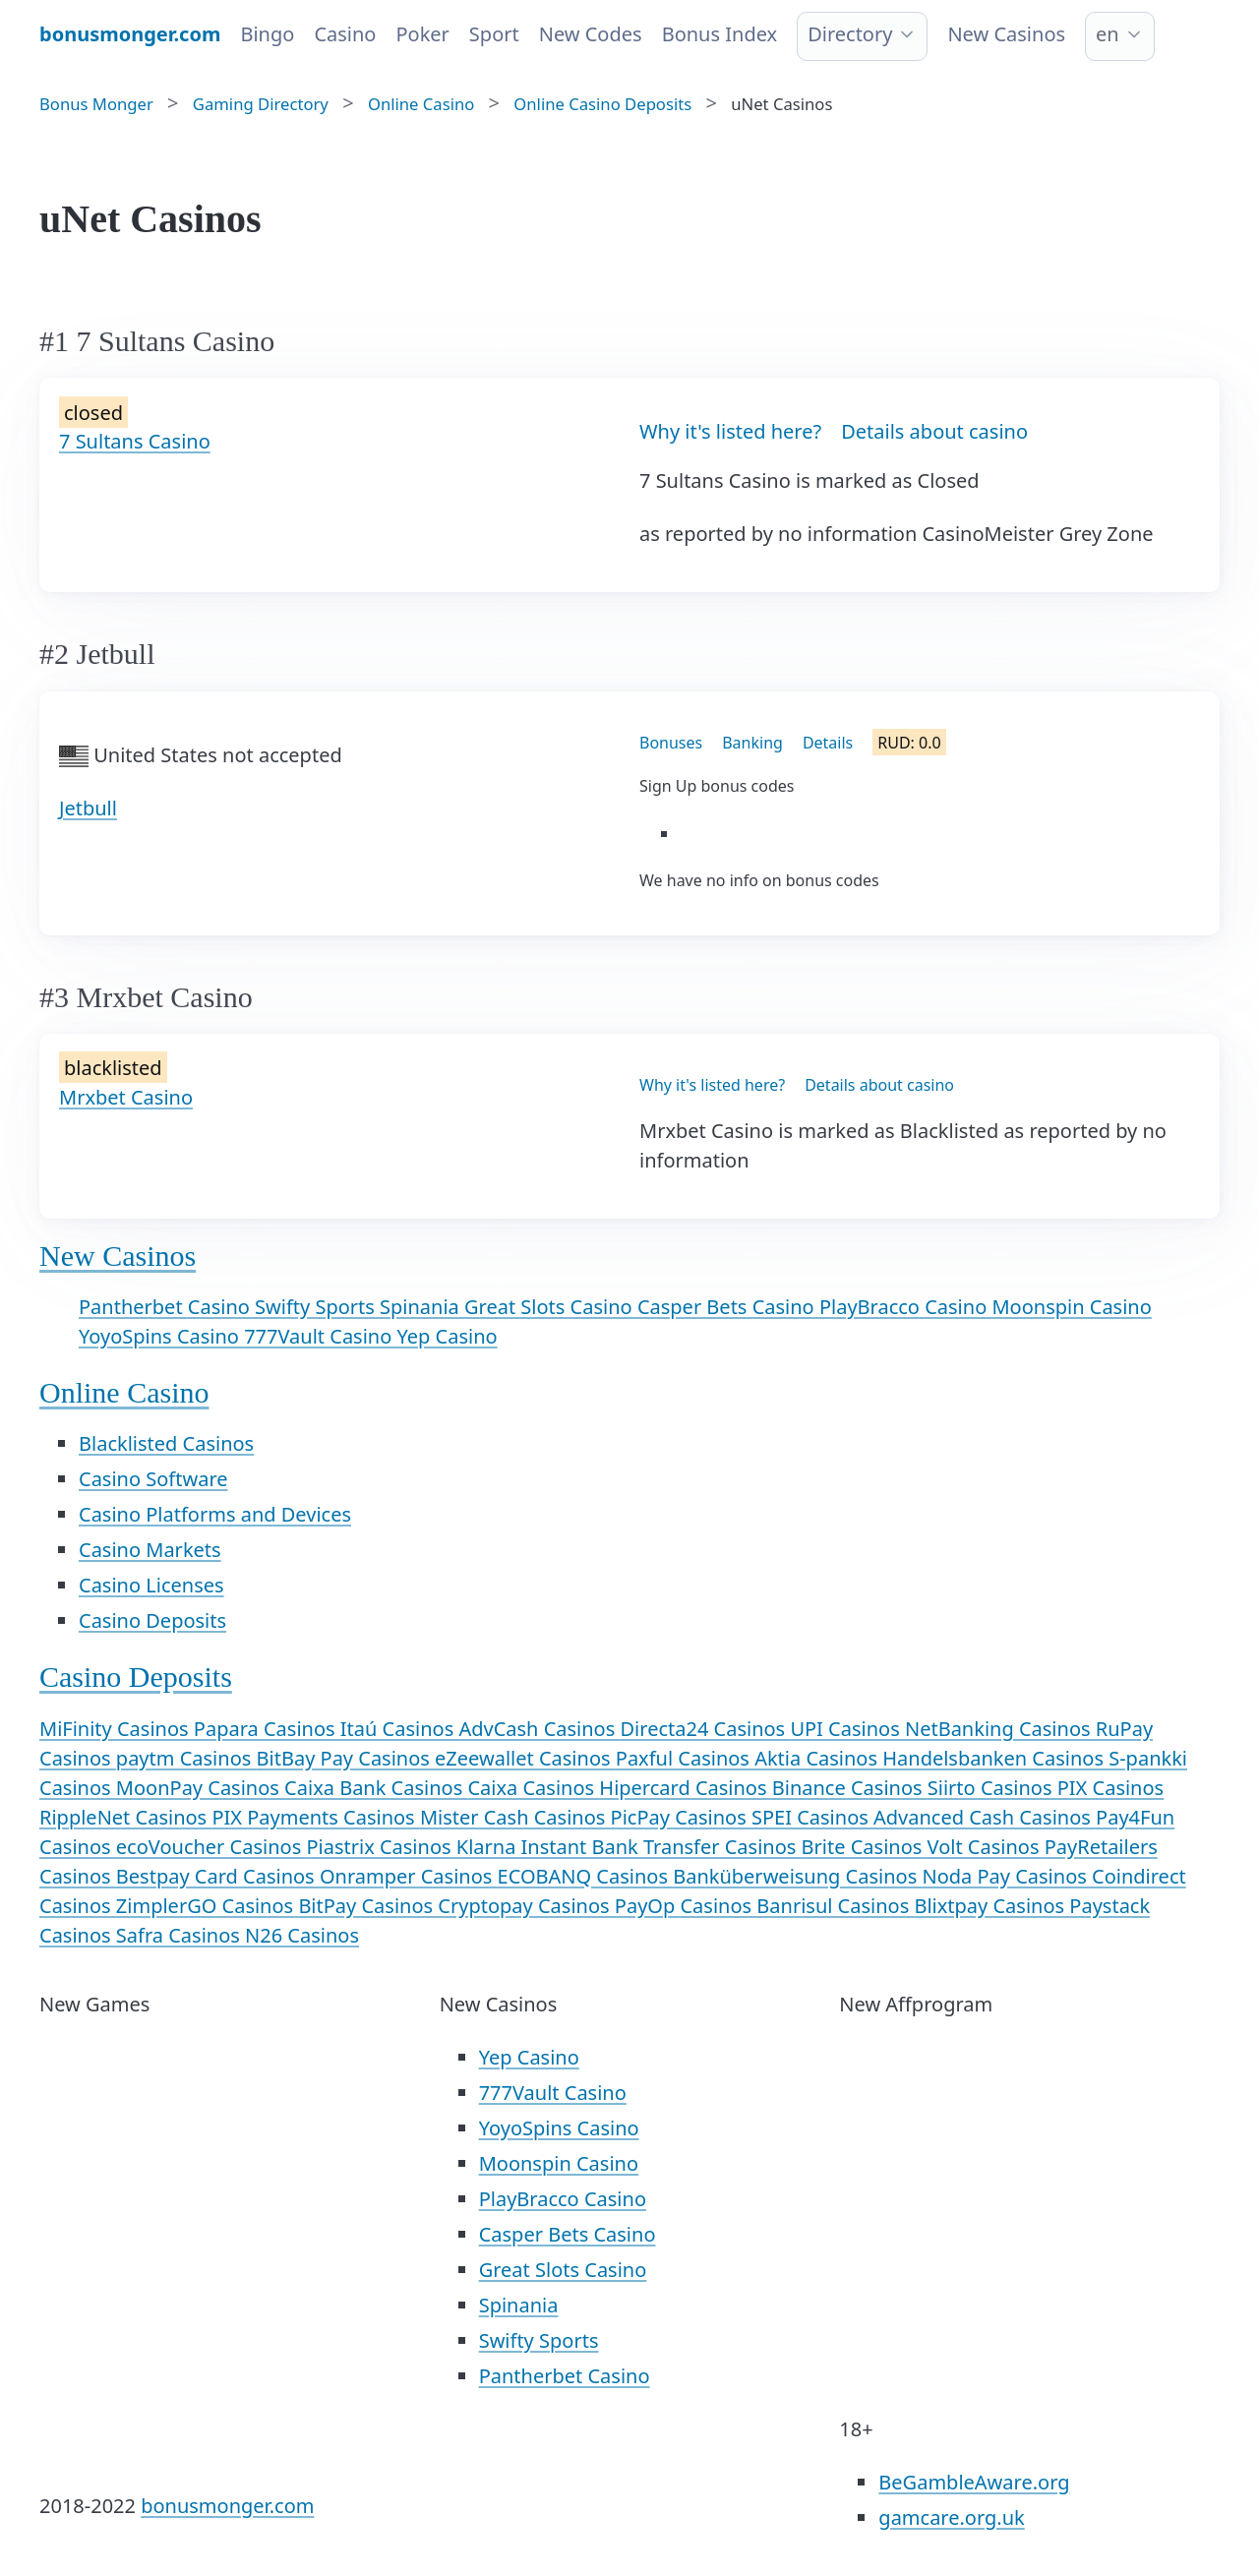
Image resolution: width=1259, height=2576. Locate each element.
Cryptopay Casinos (526, 1905)
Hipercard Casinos (685, 1787)
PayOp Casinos (685, 1905)
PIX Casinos (1110, 1787)
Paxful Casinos (685, 1758)
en (1107, 34)
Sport (494, 34)
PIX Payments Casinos (315, 1817)
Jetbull (88, 808)
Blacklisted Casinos (166, 1443)
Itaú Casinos (399, 1728)
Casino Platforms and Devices (215, 1514)
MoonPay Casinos (200, 1787)
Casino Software (153, 1479)
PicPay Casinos (681, 1817)
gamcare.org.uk (951, 2517)
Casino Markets (150, 1549)
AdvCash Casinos (539, 1728)
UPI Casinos (847, 1728)
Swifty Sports (317, 1306)
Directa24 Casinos (706, 1728)
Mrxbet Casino (126, 1097)
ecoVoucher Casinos (211, 1846)
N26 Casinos (302, 1935)
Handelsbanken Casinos (995, 1758)
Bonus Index (720, 34)
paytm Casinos (186, 1758)
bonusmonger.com (227, 2505)
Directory (850, 34)
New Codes (590, 34)
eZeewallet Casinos (525, 1758)
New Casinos (1006, 34)
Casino (345, 34)
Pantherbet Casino (167, 1306)
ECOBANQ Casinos (586, 1876)
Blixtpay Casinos (991, 1905)
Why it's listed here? (730, 431)
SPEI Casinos (812, 1817)
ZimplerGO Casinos (207, 1905)
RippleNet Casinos (125, 1817)
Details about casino (934, 431)
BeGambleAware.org (973, 2482)
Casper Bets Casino (728, 1306)
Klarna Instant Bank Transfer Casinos (629, 1846)
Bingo (267, 34)
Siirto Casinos (992, 1787)
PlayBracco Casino (905, 1306)
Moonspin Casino (1071, 1306)
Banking (752, 742)
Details (828, 742)
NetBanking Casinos (1000, 1728)
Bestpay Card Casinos (218, 1876)
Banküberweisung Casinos (797, 1876)
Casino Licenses (151, 1585)
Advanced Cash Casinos (984, 1817)
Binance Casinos (850, 1787)
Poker (422, 34)
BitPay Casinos (368, 1905)
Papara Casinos (267, 1728)
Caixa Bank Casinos (375, 1787)
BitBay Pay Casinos (346, 1758)
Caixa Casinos (533, 1787)
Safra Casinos (180, 1935)
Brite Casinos (865, 1846)
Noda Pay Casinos (1007, 1876)
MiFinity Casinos (116, 1728)
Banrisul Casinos (835, 1905)
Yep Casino (447, 1336)
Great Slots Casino (550, 1306)
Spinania (422, 1306)
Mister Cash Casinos (515, 1817)
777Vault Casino (320, 1336)
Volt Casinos (986, 1846)
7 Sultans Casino (134, 441)
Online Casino (124, 1392)
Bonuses (670, 742)
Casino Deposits (152, 1620)
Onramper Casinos (409, 1876)
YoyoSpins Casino (161, 1336)
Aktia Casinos (818, 1758)
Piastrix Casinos (380, 1846)
